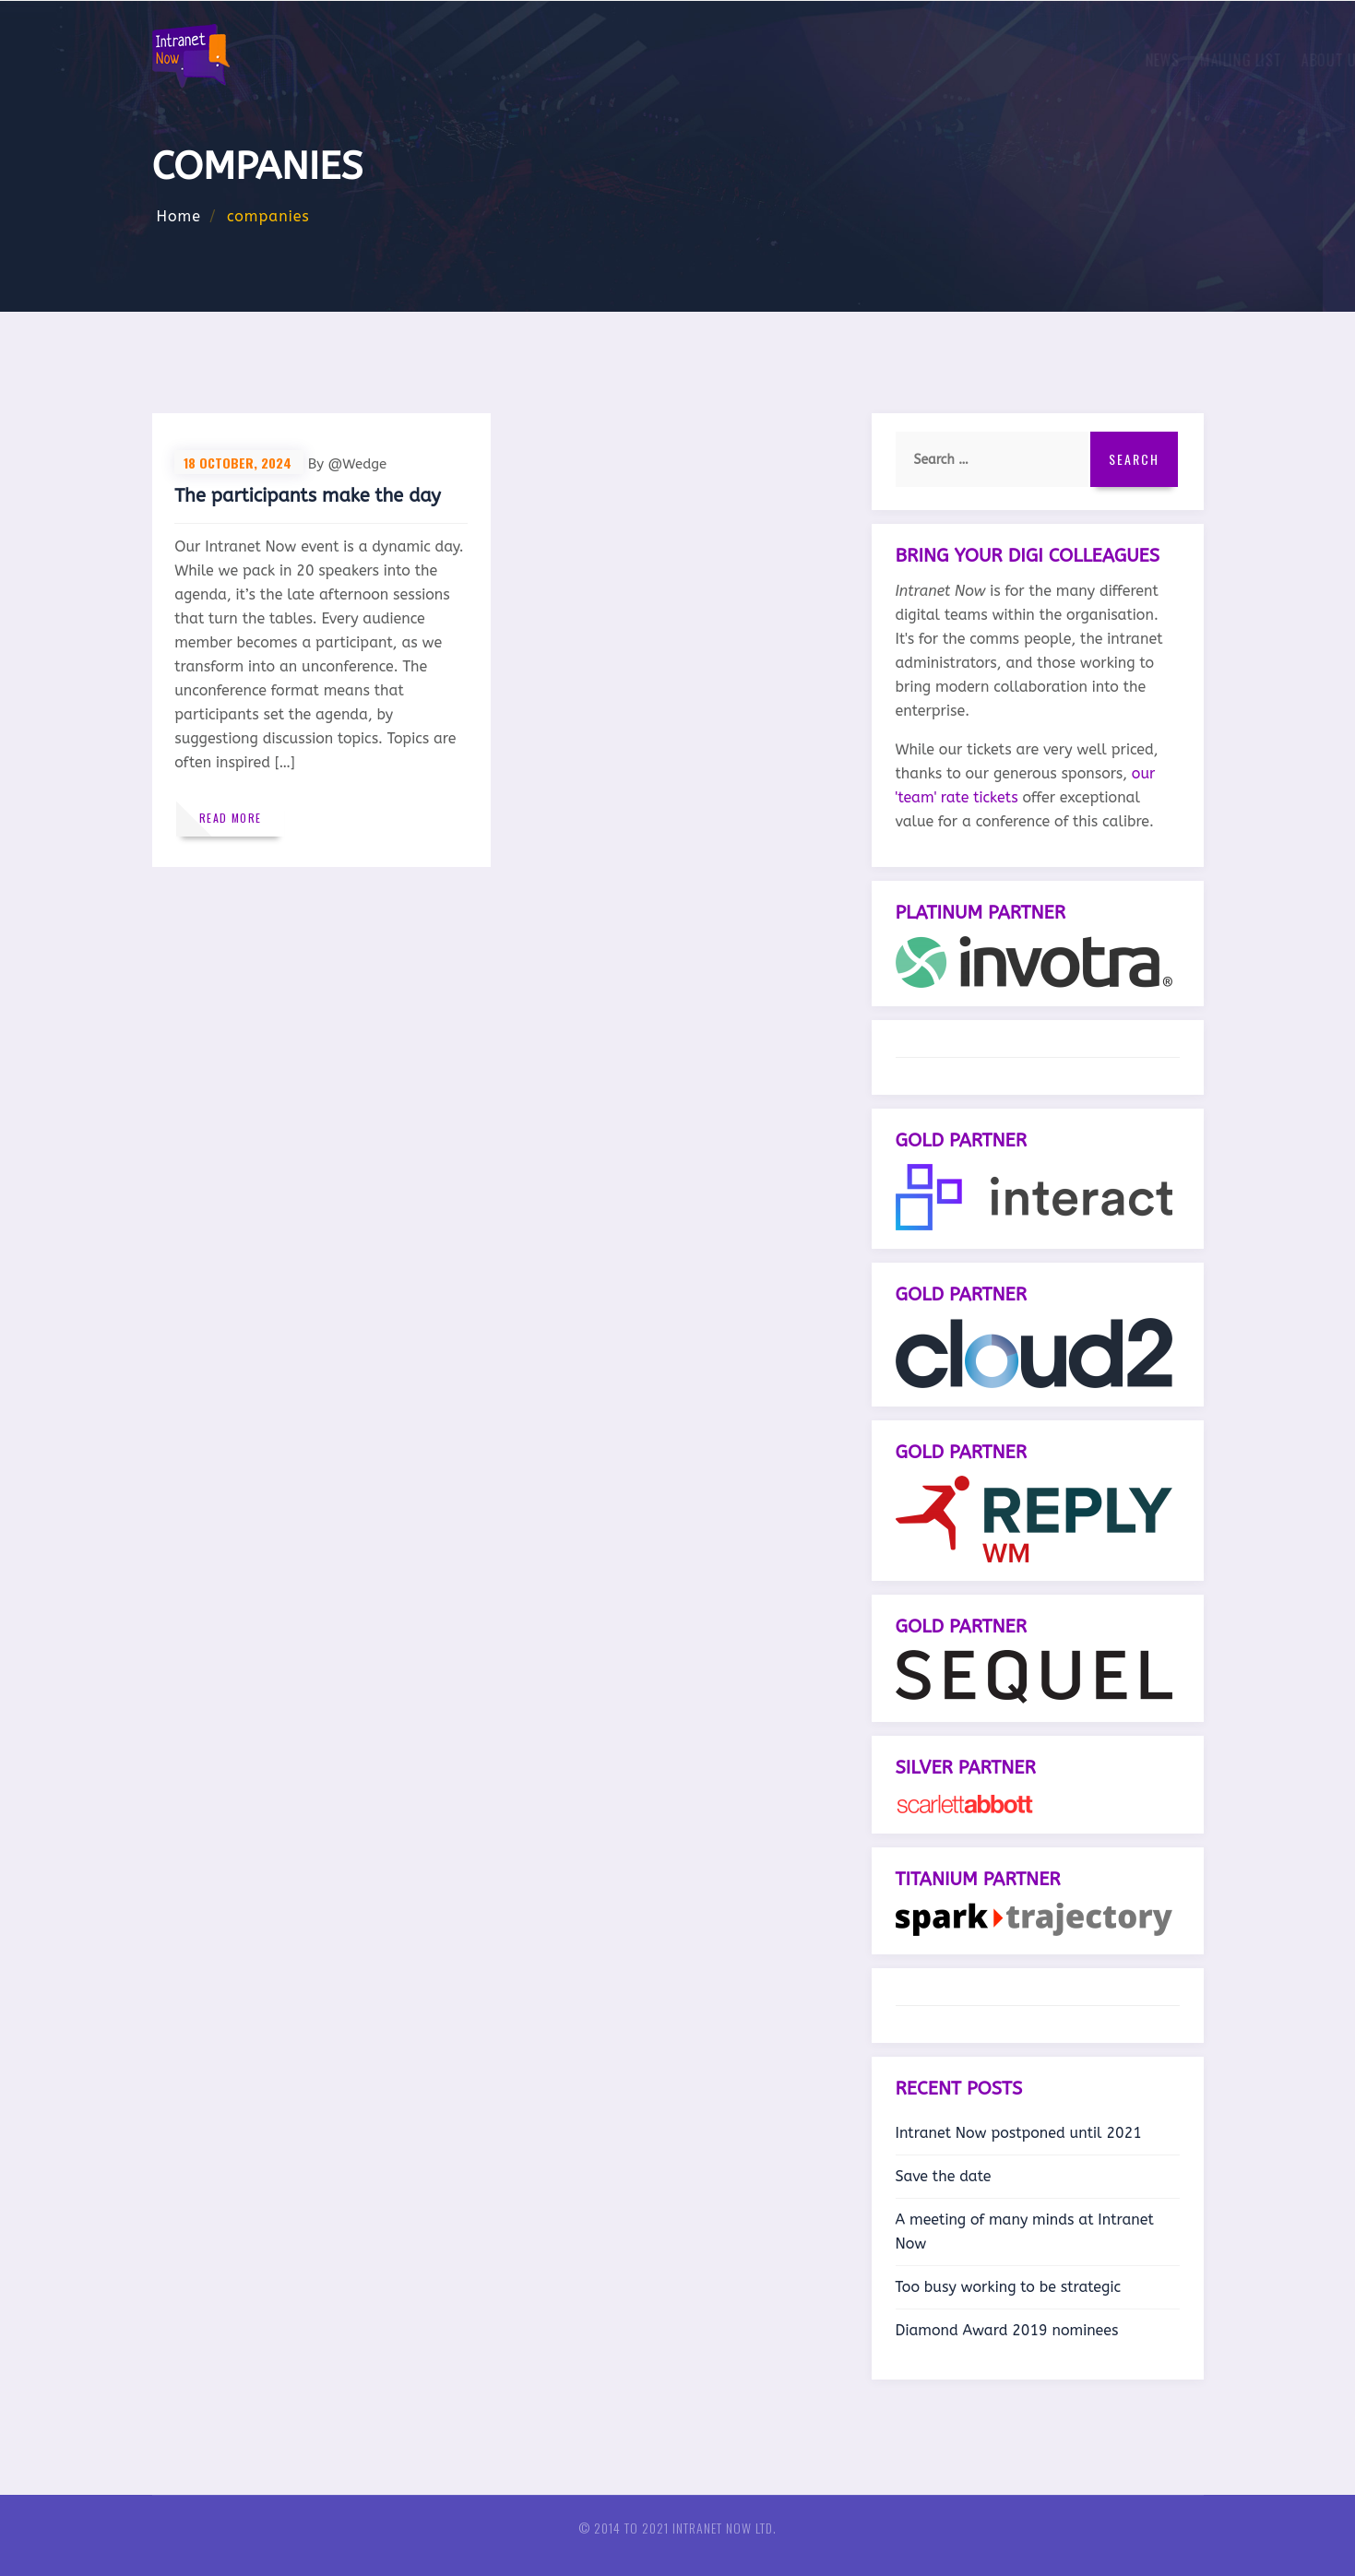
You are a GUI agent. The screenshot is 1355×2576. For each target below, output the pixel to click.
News (559, 60)
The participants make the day (309, 497)
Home (179, 216)
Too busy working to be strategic (1008, 2287)
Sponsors (828, 60)
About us (737, 60)
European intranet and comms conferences (1031, 60)
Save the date (944, 2176)
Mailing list (638, 60)
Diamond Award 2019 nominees (1007, 2330)
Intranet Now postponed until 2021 (1019, 2133)
